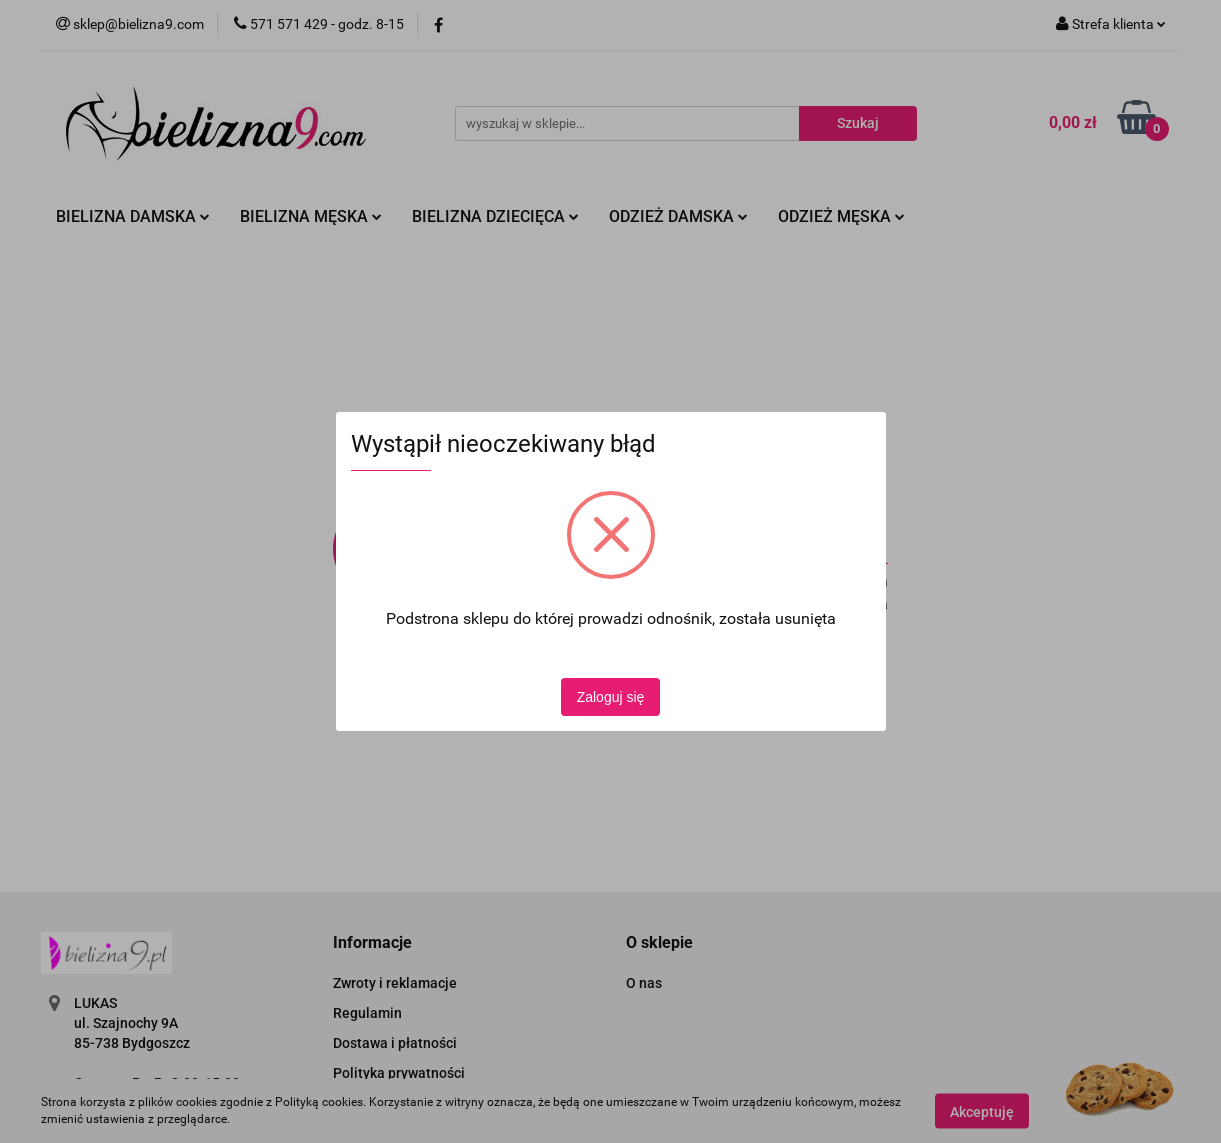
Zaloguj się (611, 697)
